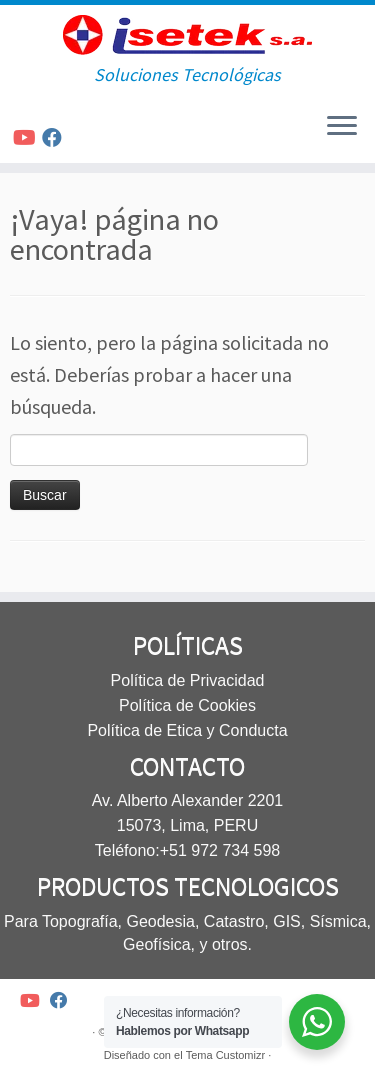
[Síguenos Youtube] (27, 137)
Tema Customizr (225, 1055)
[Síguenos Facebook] (55, 137)
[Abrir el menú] (342, 127)
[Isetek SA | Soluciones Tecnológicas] (187, 35)
